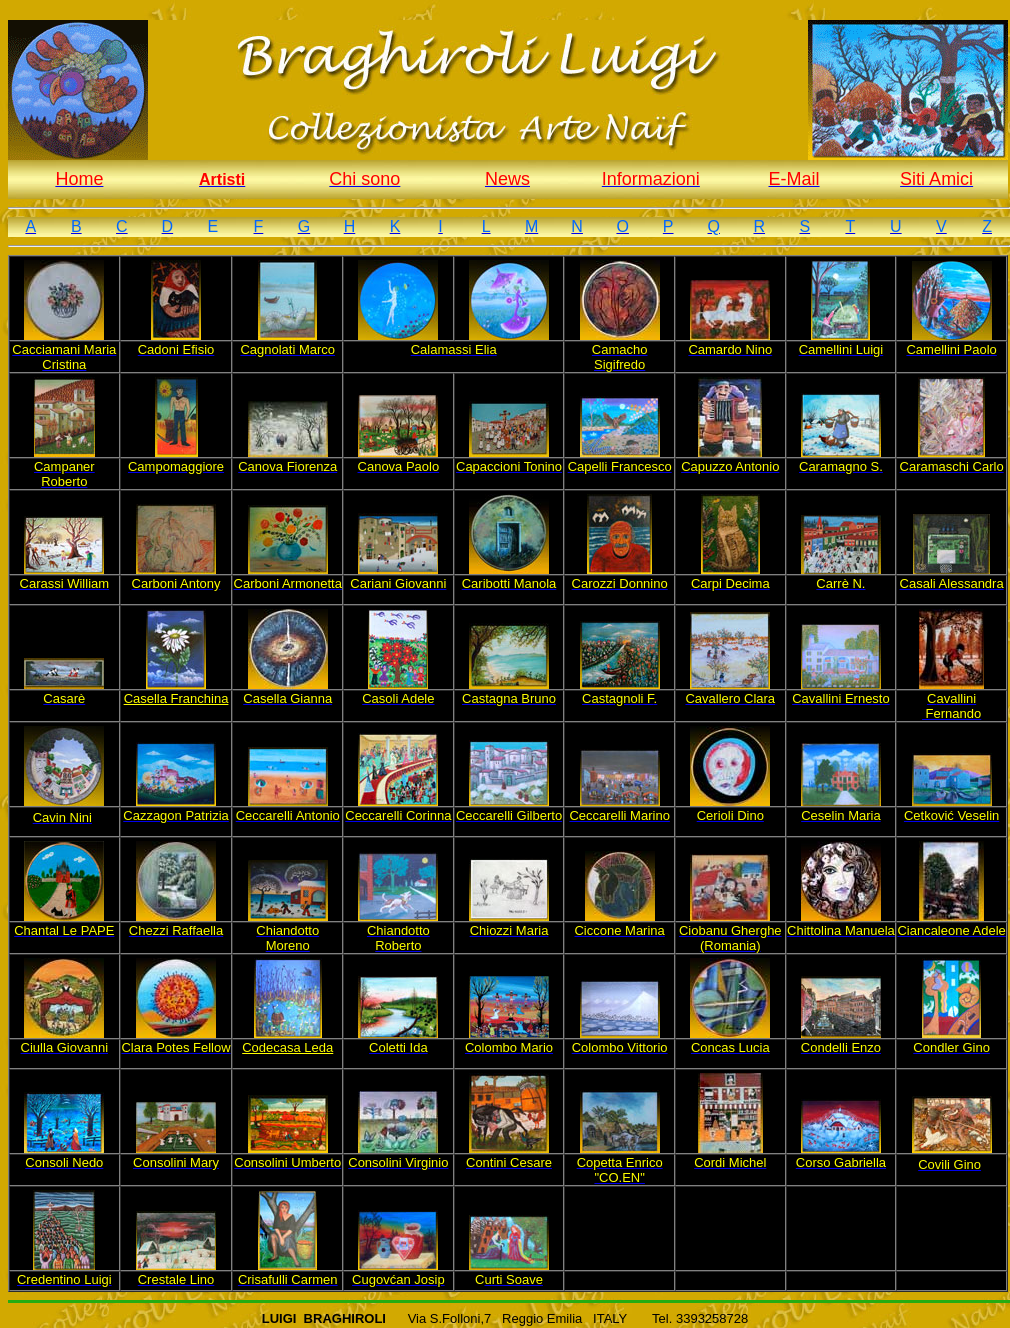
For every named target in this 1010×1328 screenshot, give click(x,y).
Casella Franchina (176, 698)
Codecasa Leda (287, 1047)
